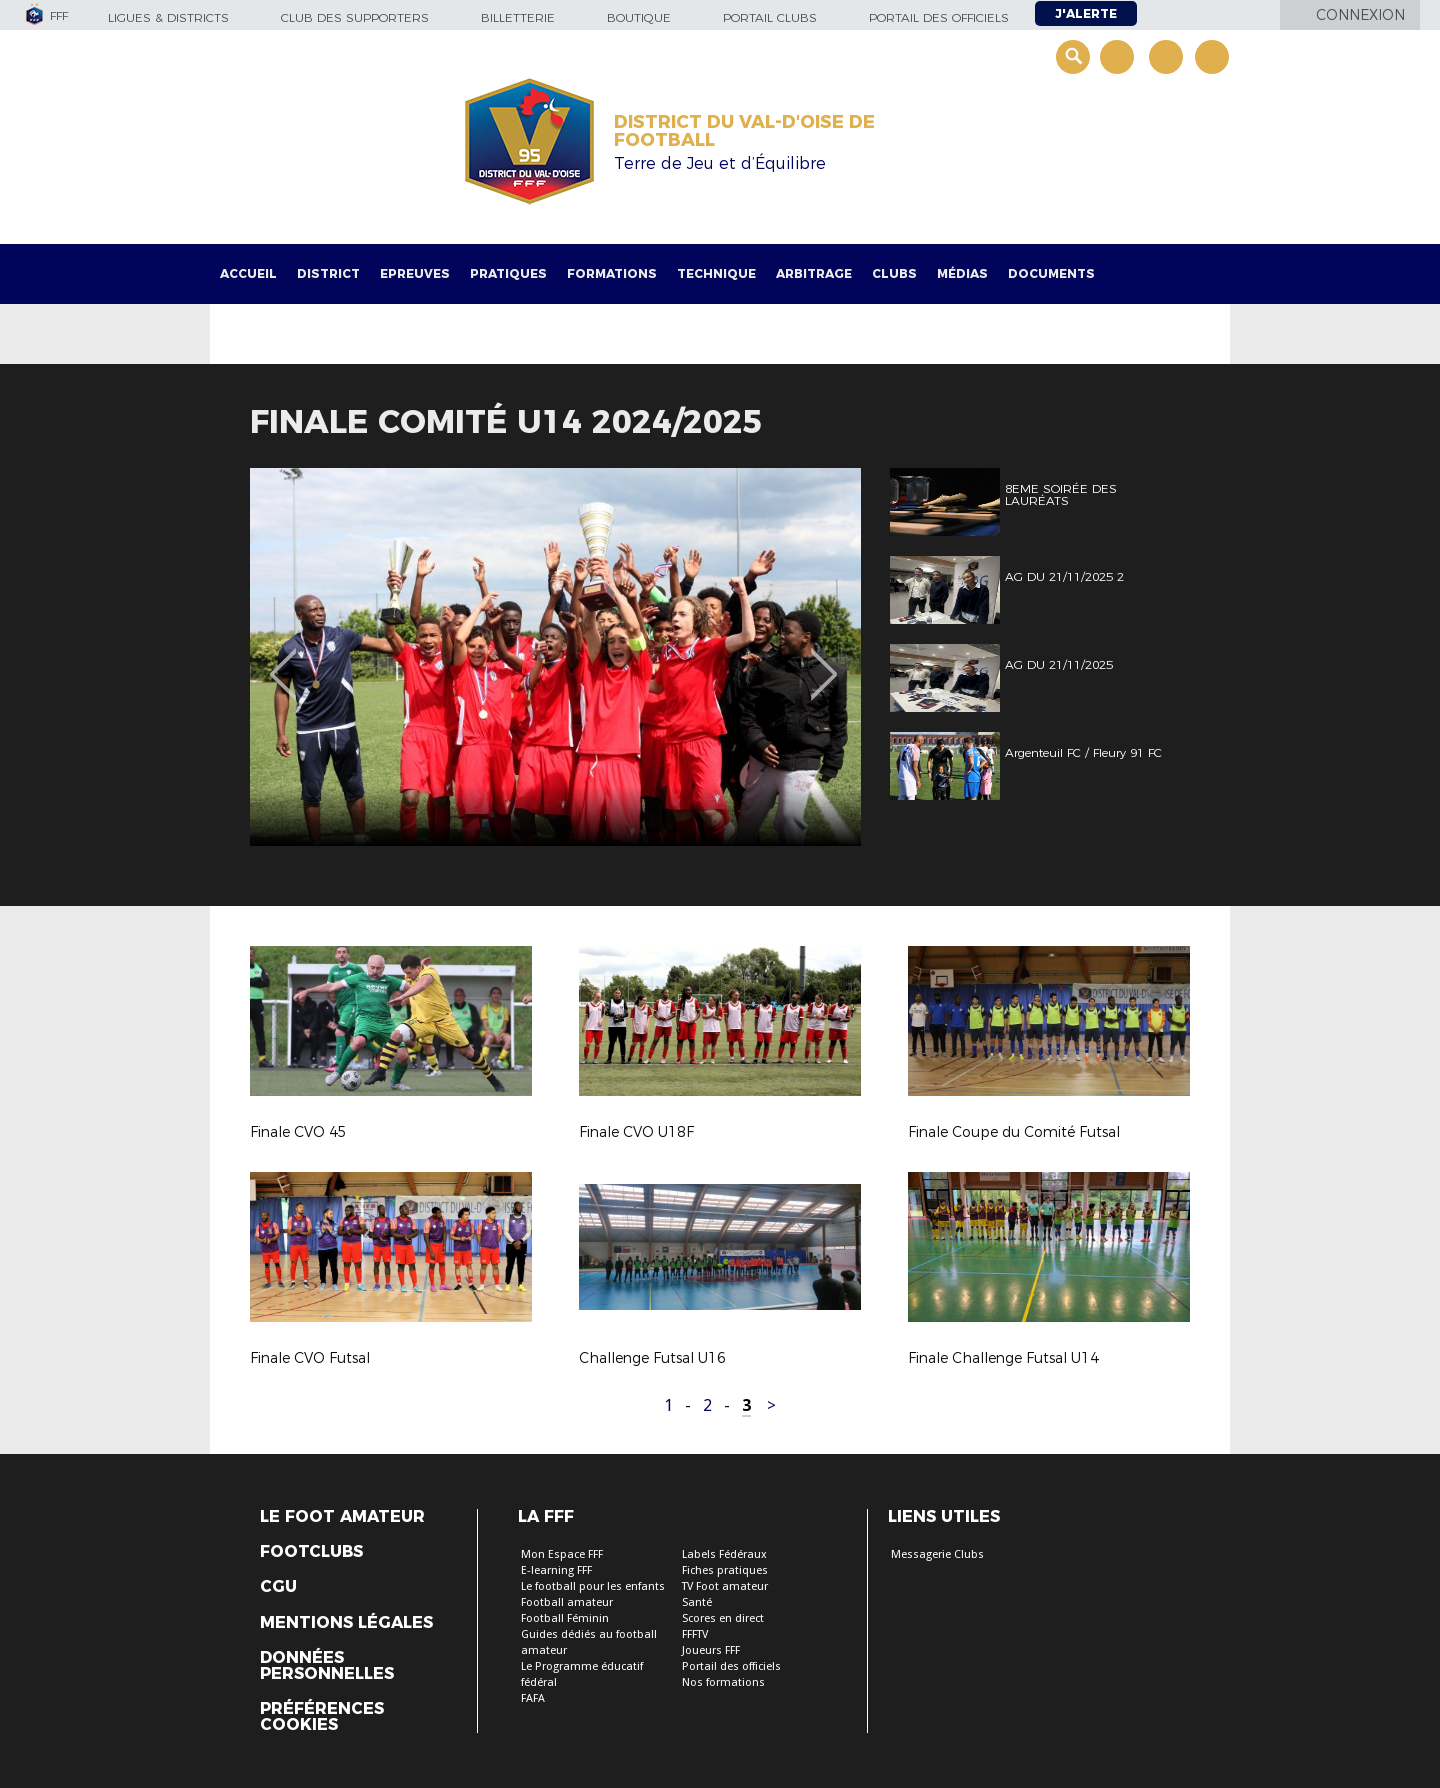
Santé (697, 1602)
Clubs (894, 273)
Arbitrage (814, 273)
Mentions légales (346, 1623)
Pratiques (508, 273)
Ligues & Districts (168, 17)
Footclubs (311, 1552)
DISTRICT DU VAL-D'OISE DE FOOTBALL (744, 131)
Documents (1051, 273)
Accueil (248, 273)
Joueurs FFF (711, 1650)
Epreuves (415, 273)
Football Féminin (565, 1618)
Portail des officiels (939, 17)
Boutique (639, 17)
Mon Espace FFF (562, 1554)
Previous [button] (283, 660)
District (328, 273)
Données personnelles (327, 1666)
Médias (962, 273)
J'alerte (1086, 13)
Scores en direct (723, 1618)
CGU (278, 1587)
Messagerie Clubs (937, 1554)
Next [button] (824, 660)
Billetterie (518, 17)
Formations (612, 273)
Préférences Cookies (322, 1717)
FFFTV (695, 1634)
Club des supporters (355, 17)
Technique (716, 273)
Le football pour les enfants (593, 1586)
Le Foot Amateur (342, 1517)
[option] (555, 657)
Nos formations (723, 1682)
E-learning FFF (556, 1570)
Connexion (1360, 15)
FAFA (533, 1698)
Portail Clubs (770, 17)
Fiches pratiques (725, 1570)
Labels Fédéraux (724, 1554)
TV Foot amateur (725, 1586)
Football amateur (567, 1602)
